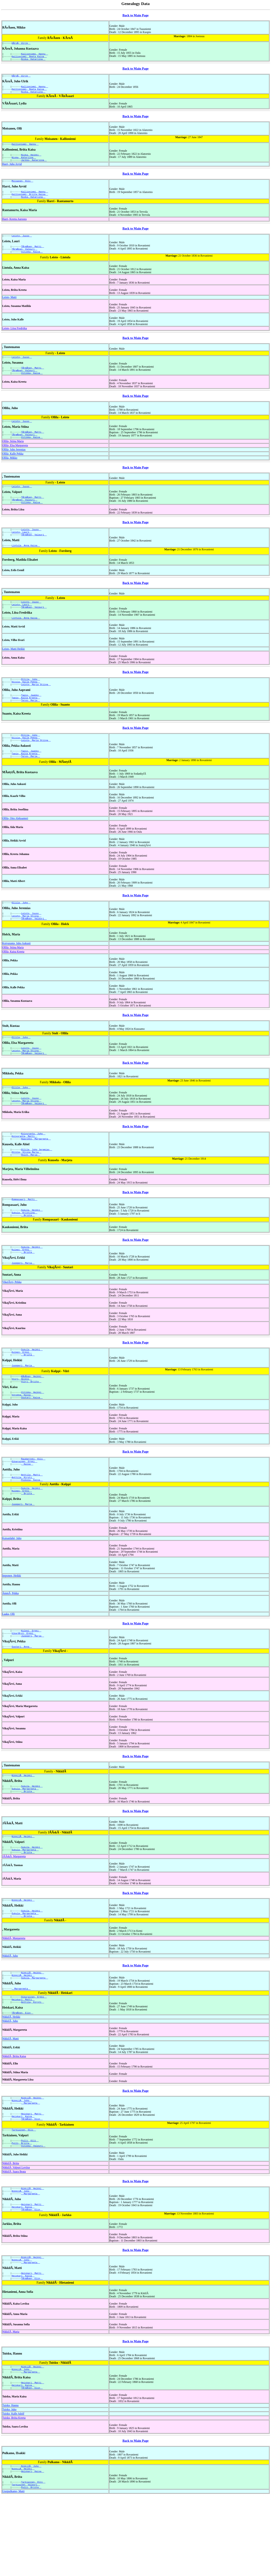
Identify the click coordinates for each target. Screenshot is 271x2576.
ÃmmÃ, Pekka (10, 1644)
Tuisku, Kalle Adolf (13, 2491)
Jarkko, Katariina (34, 166)
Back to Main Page (135, 15)
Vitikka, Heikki (32, 1436)
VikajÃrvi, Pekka (11, 1322)
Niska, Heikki (31, 159)
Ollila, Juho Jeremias (14, 464)
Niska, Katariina (33, 61)
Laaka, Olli (8, 1664)
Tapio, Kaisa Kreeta (26, 721)
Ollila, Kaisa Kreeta (13, 980)
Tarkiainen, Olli (24, 2196)
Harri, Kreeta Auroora (14, 227)
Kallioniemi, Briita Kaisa (30, 202)
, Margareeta (21, 2049)
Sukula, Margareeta (25, 1843)
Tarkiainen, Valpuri (26, 2564)
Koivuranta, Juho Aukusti (16, 972)
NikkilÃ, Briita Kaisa (14, 2119)
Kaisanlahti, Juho (11, 1589)
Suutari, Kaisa (32, 1443)
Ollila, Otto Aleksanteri (15, 845)
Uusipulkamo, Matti (13, 2572)
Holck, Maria (30, 1190)
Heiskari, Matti (23, 2061)
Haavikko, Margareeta (36, 1173)
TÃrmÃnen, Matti (32, 255)
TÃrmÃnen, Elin (22, 2076)
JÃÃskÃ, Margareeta (14, 1913)
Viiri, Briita (31, 1425)
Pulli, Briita (22, 2211)
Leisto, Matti (9, 307)
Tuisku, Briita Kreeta (14, 2495)
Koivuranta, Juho (33, 1167)
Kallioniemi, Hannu (34, 54)
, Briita (28, 1253)
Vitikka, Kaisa (32, 261)
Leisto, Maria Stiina (36, 706)
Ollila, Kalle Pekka (12, 468)
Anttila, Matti (32, 1522)
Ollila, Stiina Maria (13, 455)
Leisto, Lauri (22, 549)
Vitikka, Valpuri (33, 2214)
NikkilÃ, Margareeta (13, 1997)
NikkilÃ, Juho (10, 2014)
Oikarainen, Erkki (24, 1508)
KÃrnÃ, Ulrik (21, 43)
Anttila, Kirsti (23, 1525)
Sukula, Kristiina (24, 1250)
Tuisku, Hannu (10, 2483)
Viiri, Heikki (22, 1422)
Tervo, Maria (30, 724)
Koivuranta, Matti (24, 1170)
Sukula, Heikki (32, 1247)
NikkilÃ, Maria (10, 2406)
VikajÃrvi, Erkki (24, 1685)
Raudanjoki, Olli (33, 1504)
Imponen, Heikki (11, 1626)
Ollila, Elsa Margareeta (15, 459)
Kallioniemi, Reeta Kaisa (29, 57)
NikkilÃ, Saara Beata (14, 2240)
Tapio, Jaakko (31, 717)
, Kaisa (27, 1511)
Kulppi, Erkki (22, 1289)
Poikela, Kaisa (32, 1528)
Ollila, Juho (30, 700)
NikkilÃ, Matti (10, 2101)
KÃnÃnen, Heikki (32, 1419)
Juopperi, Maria (23, 1303)
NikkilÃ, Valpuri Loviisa (16, 2235)
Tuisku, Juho (9, 2487)
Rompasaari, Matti (24, 1236)
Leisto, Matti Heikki (13, 669)
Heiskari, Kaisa (23, 2182)
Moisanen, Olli (22, 187)
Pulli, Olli (30, 2207)
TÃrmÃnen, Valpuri (24, 258)
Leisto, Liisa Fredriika (14, 338)
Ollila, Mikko (9, 472)
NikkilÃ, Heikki (23, 1828)
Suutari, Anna (22, 1699)
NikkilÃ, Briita (10, 2231)
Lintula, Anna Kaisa (26, 564)
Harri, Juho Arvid (12, 170)
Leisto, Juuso (22, 244)
